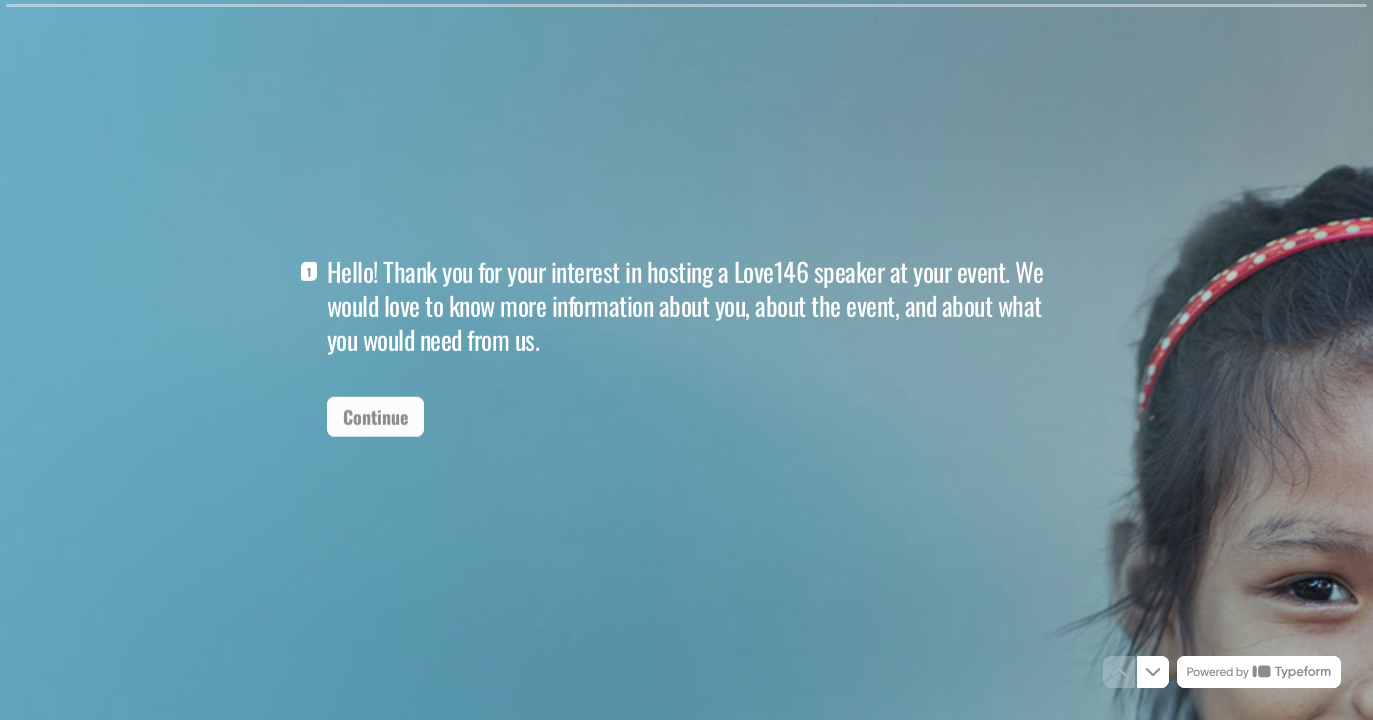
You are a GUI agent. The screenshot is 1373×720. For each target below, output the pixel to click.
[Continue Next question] (375, 415)
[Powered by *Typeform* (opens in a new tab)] (1259, 672)
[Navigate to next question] (1153, 672)
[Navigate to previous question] (1119, 672)
